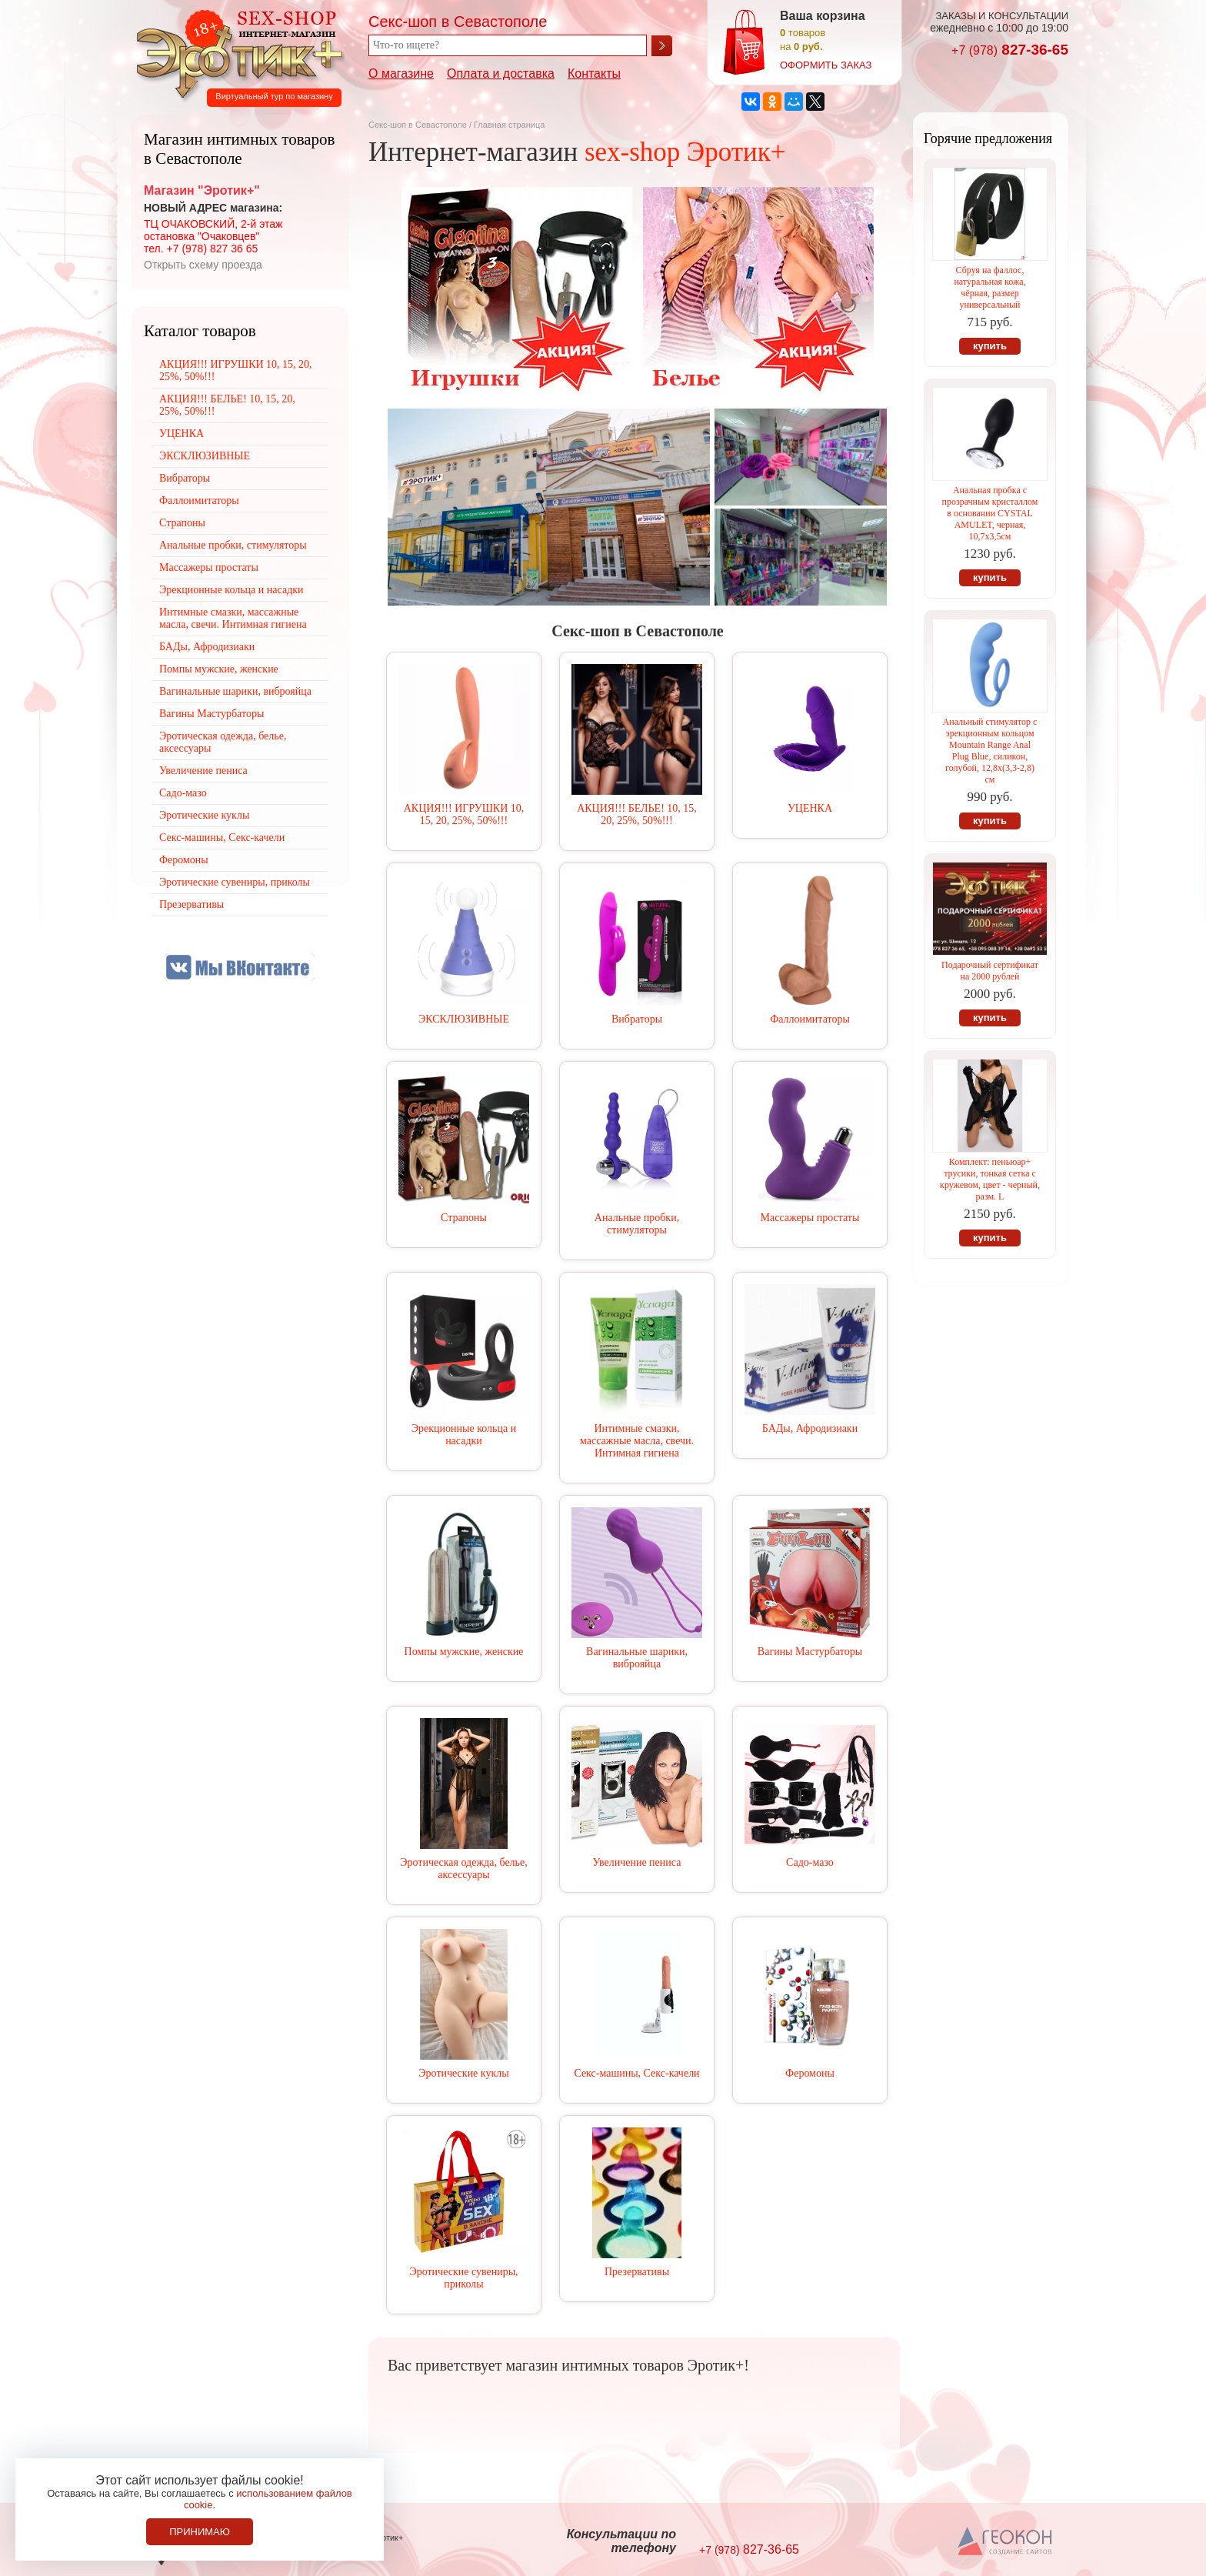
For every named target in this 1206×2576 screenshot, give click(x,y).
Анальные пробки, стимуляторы (637, 1224)
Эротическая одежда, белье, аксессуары (463, 1868)
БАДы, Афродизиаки (810, 1428)
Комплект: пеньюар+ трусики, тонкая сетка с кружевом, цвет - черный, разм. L (990, 1179)
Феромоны (810, 2073)
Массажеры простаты (810, 1217)
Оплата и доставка (501, 73)
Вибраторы (636, 1019)
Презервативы (637, 2271)
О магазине (401, 73)
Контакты (594, 73)
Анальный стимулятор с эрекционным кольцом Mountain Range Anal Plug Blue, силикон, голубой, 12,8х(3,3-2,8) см (990, 750)
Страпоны (464, 1217)
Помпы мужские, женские (464, 1651)
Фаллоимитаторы (810, 1019)
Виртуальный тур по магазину (273, 96)
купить (990, 346)
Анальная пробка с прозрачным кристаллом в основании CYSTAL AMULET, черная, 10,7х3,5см (990, 513)
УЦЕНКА (810, 808)
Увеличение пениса (637, 1862)
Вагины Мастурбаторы (810, 1651)
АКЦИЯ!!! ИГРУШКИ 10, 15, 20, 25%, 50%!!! (464, 814)
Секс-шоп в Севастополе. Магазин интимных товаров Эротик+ (235, 52)
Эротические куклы (463, 2073)
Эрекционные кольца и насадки (463, 1434)
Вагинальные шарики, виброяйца (637, 1658)
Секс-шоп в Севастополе (417, 124)
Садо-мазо (810, 1862)
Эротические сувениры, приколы (463, 2278)
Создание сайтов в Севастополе (1005, 2542)
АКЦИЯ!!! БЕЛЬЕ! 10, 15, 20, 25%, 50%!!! (637, 814)
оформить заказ (825, 65)
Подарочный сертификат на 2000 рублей (989, 970)
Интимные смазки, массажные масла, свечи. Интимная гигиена (637, 1441)
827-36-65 (1009, 50)
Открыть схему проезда (203, 265)
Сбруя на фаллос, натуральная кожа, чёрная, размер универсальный (989, 287)
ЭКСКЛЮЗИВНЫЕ (463, 1019)
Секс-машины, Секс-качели (636, 2073)
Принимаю (199, 2532)
